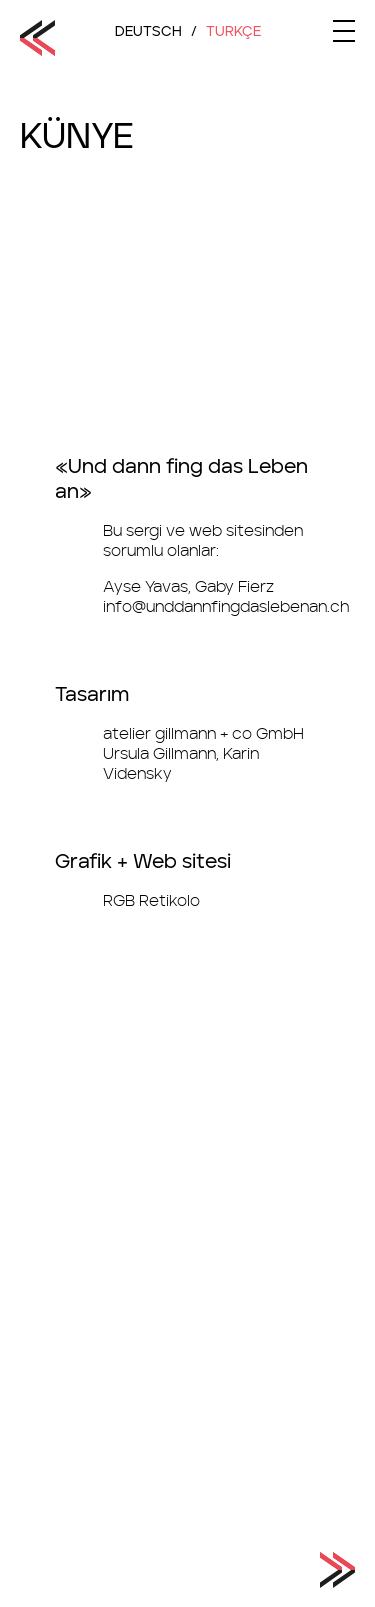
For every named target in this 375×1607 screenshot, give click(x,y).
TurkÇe (233, 32)
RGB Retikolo (151, 901)
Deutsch (148, 32)
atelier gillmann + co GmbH (203, 734)
